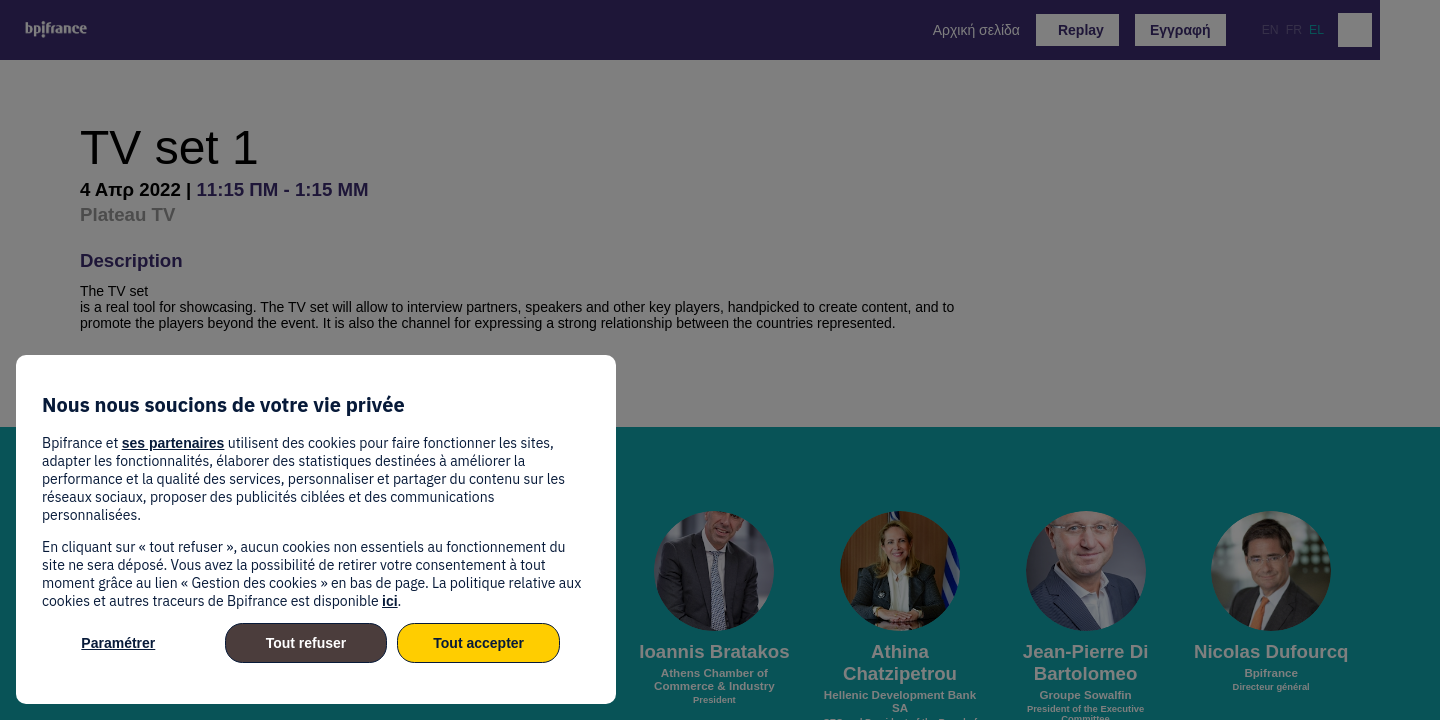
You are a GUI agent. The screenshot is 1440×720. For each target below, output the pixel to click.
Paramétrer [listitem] (118, 643)
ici (390, 601)
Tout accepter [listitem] (478, 643)
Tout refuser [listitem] (306, 643)
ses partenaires (173, 443)
